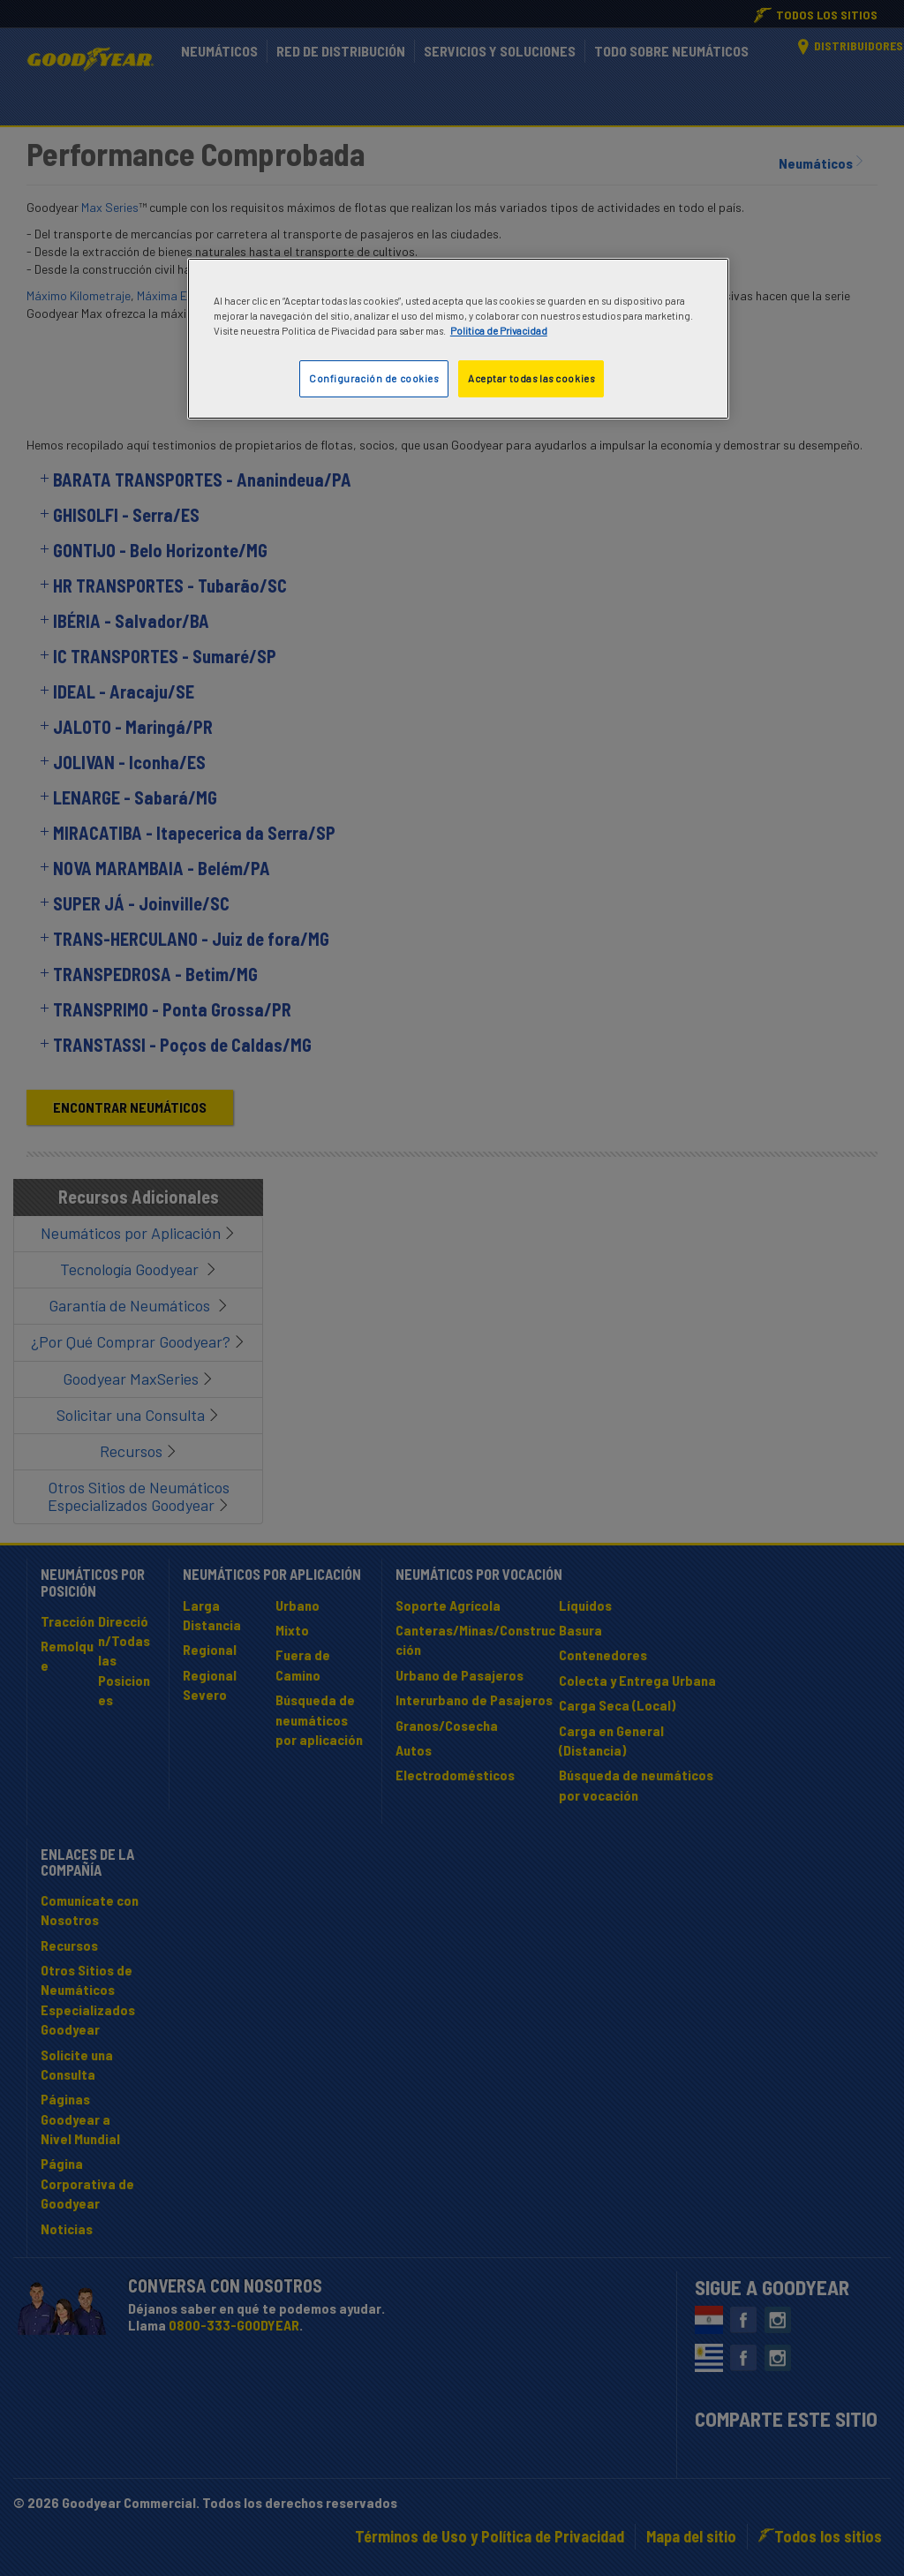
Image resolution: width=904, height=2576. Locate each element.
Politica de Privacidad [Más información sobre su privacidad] (498, 330)
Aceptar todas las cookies (531, 378)
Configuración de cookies (374, 378)
